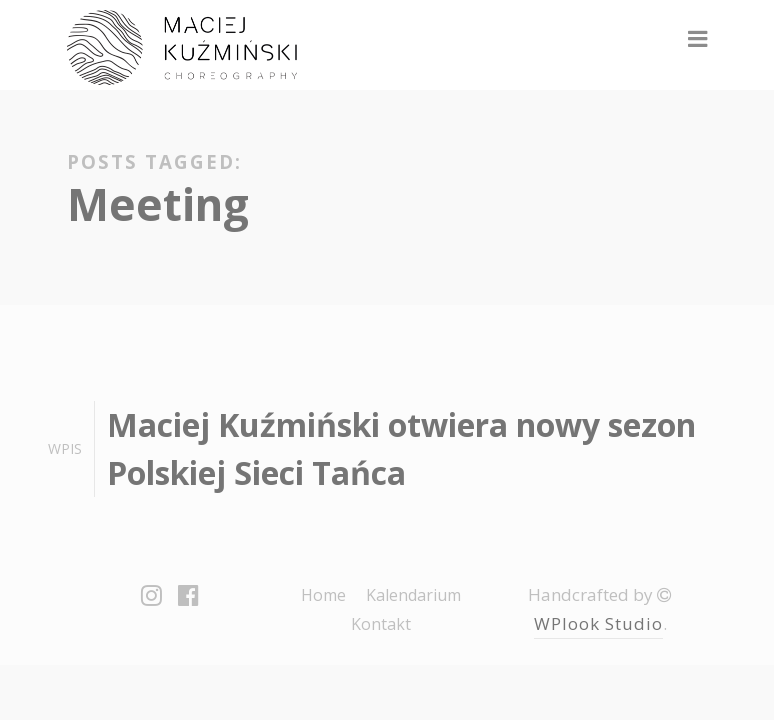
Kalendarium (413, 595)
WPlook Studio (598, 623)
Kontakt (381, 624)
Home (323, 595)
